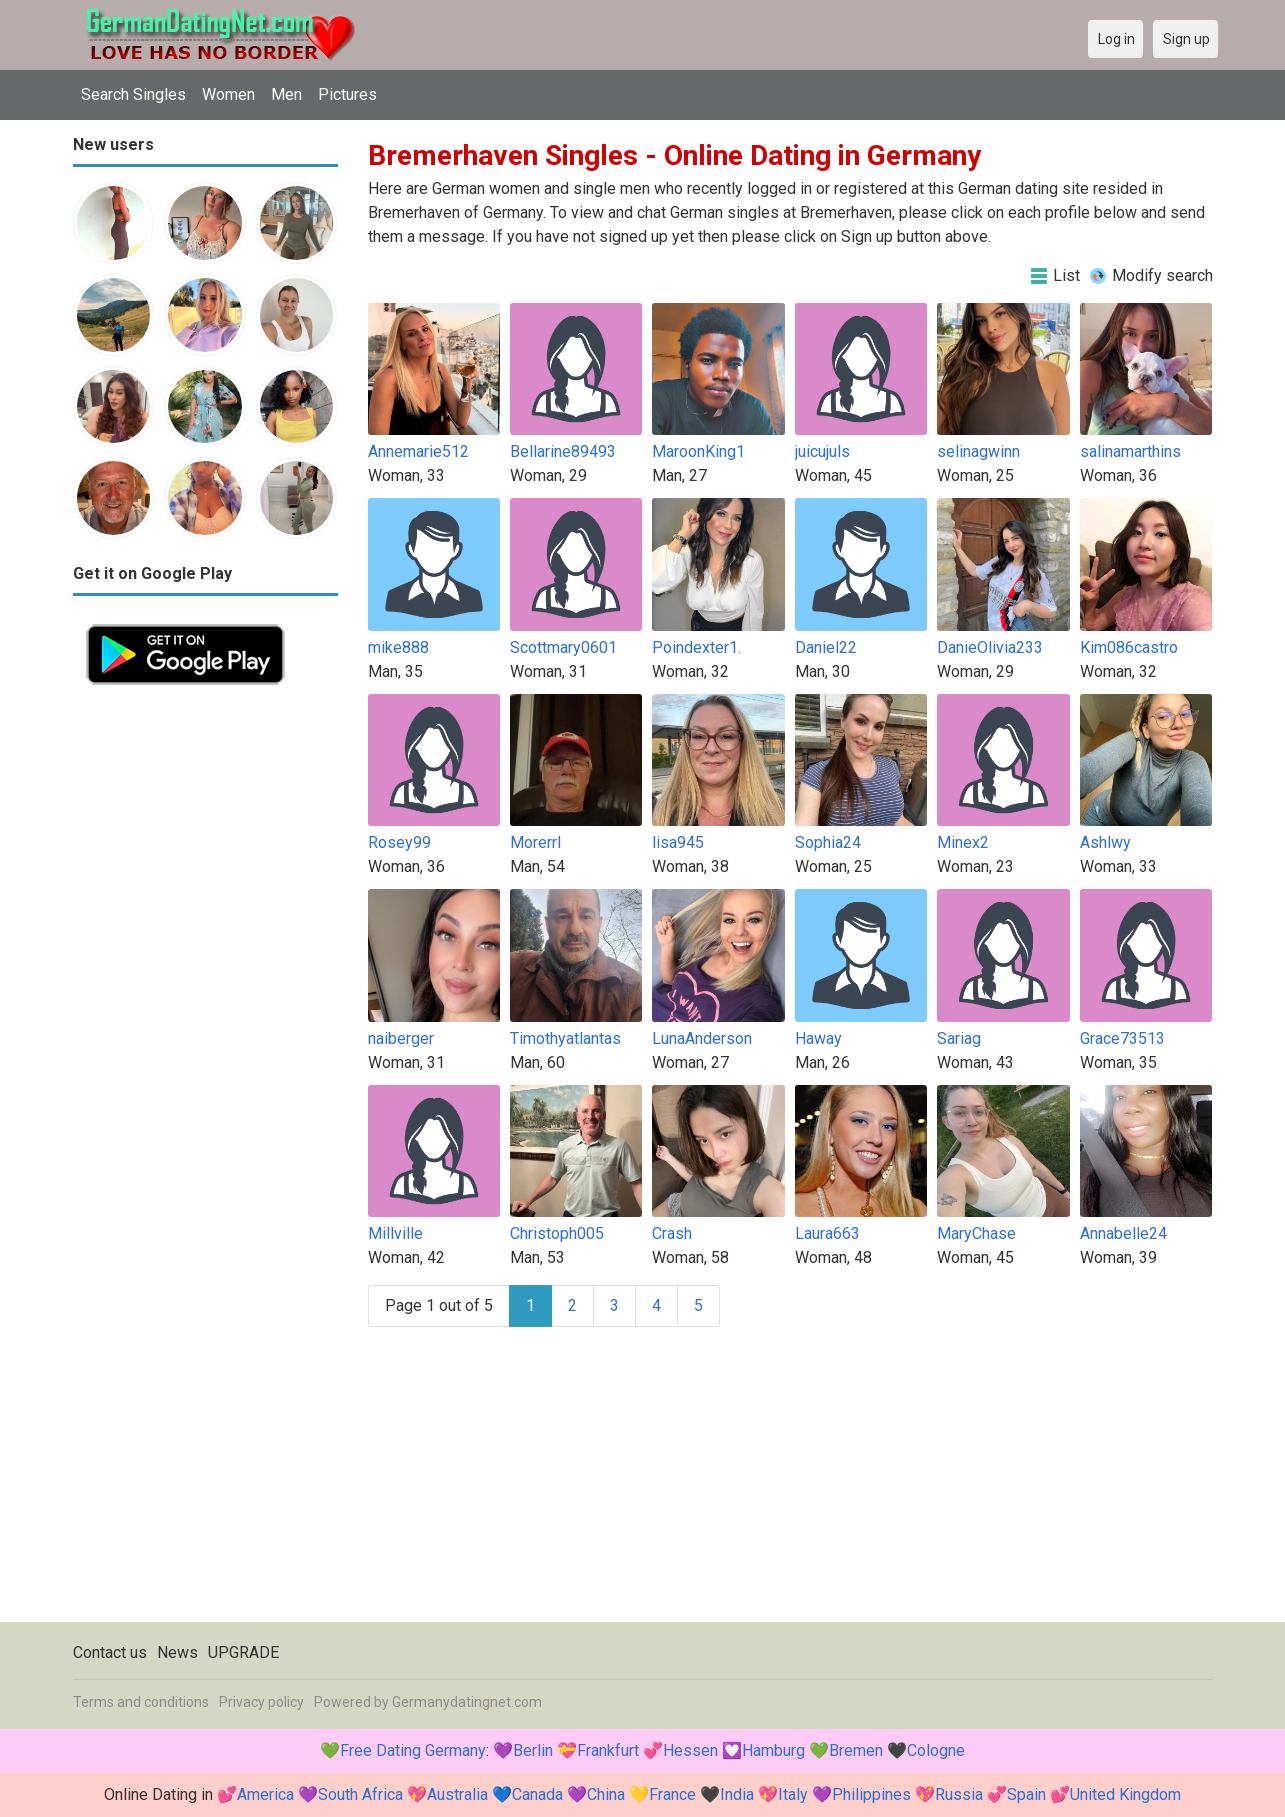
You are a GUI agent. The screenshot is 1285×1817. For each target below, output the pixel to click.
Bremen (856, 1750)
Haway (818, 1038)
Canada (537, 1794)
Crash (672, 1233)
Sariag (959, 1038)
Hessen (690, 1750)
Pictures (347, 94)
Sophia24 (828, 842)
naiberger (401, 1038)
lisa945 (678, 842)
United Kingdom (1125, 1794)
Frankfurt (608, 1750)
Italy (793, 1794)
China (606, 1794)
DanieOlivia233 (990, 647)
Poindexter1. (696, 647)
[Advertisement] (205, 998)
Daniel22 (826, 647)
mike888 (398, 647)
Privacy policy (261, 1702)
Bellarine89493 (563, 451)
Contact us (110, 1652)
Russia (959, 1794)
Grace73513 (1122, 1038)
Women (228, 94)
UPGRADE (243, 1652)
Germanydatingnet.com (467, 1702)
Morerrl (535, 842)
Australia (457, 1794)
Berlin (533, 1750)
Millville (395, 1233)
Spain (1026, 1794)
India (737, 1794)
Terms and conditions (141, 1702)
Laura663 (827, 1233)
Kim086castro (1129, 647)
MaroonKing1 (698, 451)
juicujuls (822, 451)
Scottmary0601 (563, 647)
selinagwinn (978, 451)
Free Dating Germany (413, 1750)
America (265, 1794)
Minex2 (963, 842)
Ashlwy (1105, 842)
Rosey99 (399, 842)
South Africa (360, 1794)
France (672, 1794)
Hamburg (773, 1750)
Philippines (871, 1794)
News (177, 1652)
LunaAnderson (702, 1038)
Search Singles (133, 94)
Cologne (936, 1750)
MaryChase (976, 1233)
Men (286, 94)
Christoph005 (557, 1233)
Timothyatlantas (565, 1038)
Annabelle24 (1123, 1233)
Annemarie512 (418, 451)
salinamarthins (1130, 451)
